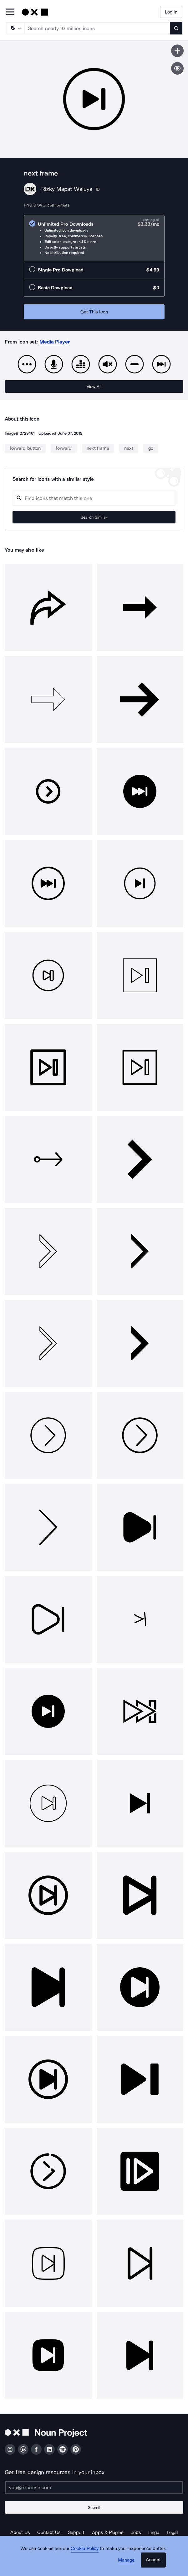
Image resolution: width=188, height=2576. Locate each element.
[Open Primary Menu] (10, 12)
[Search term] (97, 28)
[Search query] (94, 498)
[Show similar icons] (177, 68)
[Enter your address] (94, 2487)
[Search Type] (15, 28)
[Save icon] (177, 51)
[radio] (94, 238)
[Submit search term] (176, 28)
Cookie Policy (85, 2548)
